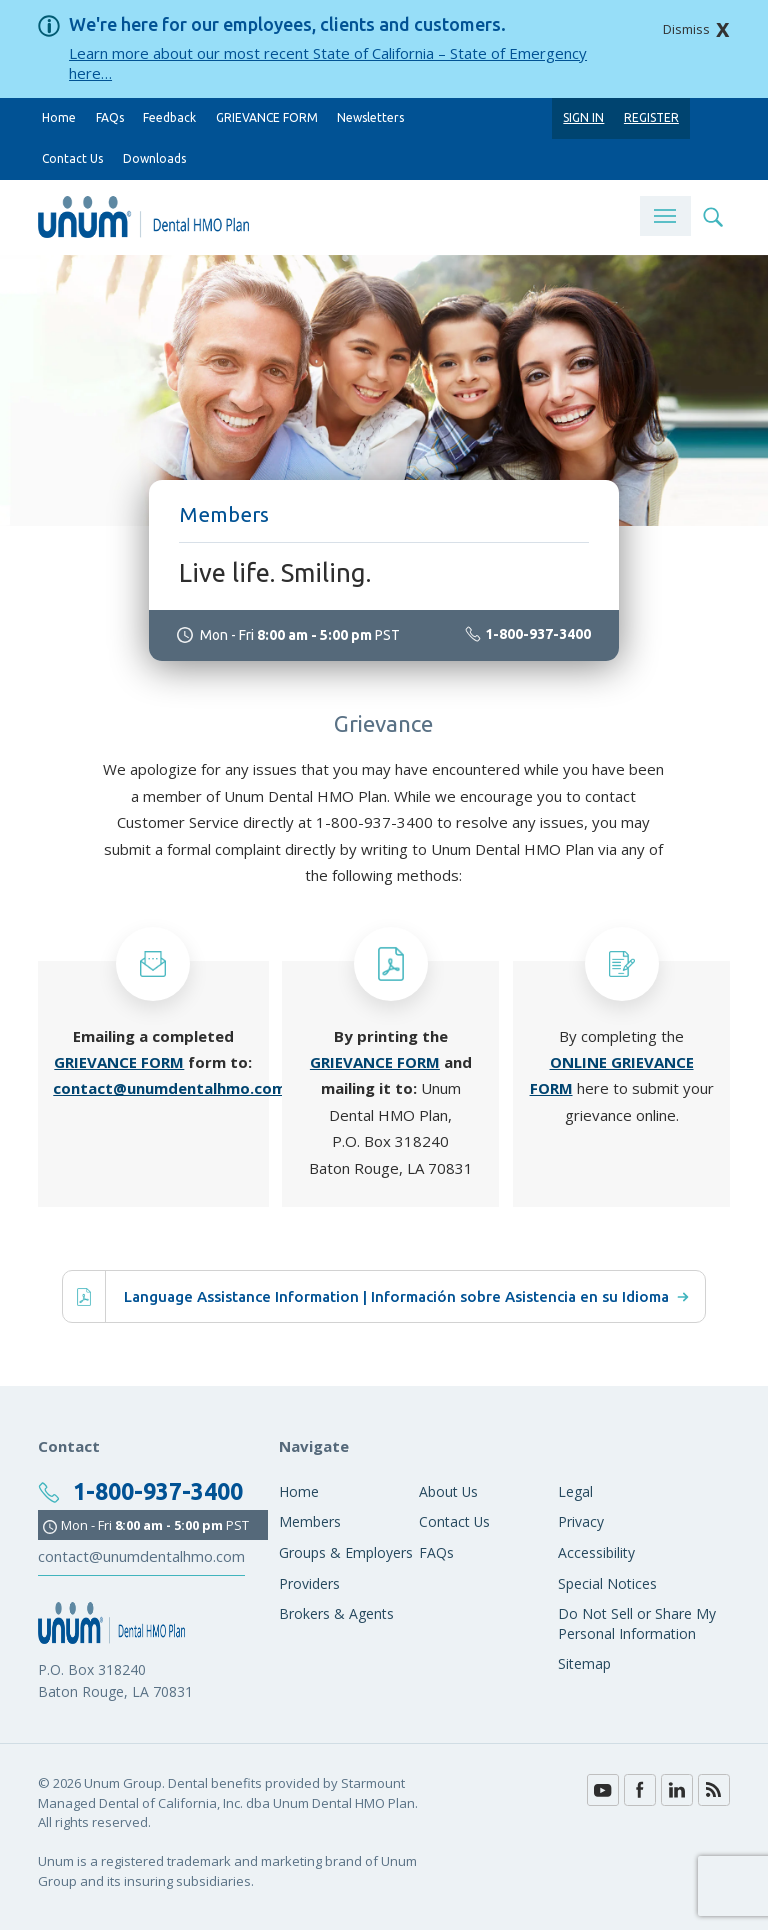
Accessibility (596, 1552)
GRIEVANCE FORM (267, 117)
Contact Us (72, 158)
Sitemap (584, 1663)
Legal (575, 1491)
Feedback (169, 117)
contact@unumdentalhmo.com (169, 1088)
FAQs (110, 117)
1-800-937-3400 (374, 822)
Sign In (583, 117)
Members (310, 1521)
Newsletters (370, 117)
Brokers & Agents (336, 1613)
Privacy (581, 1521)
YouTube (603, 1790)
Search (712, 216)
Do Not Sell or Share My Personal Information (637, 1623)
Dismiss (686, 29)
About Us (448, 1491)
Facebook (640, 1790)
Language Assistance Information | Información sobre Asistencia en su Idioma (406, 1296)
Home (59, 117)
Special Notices (607, 1583)
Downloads (154, 158)
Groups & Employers (346, 1552)
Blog (714, 1790)
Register (651, 117)
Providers (309, 1583)
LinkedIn (677, 1790)
